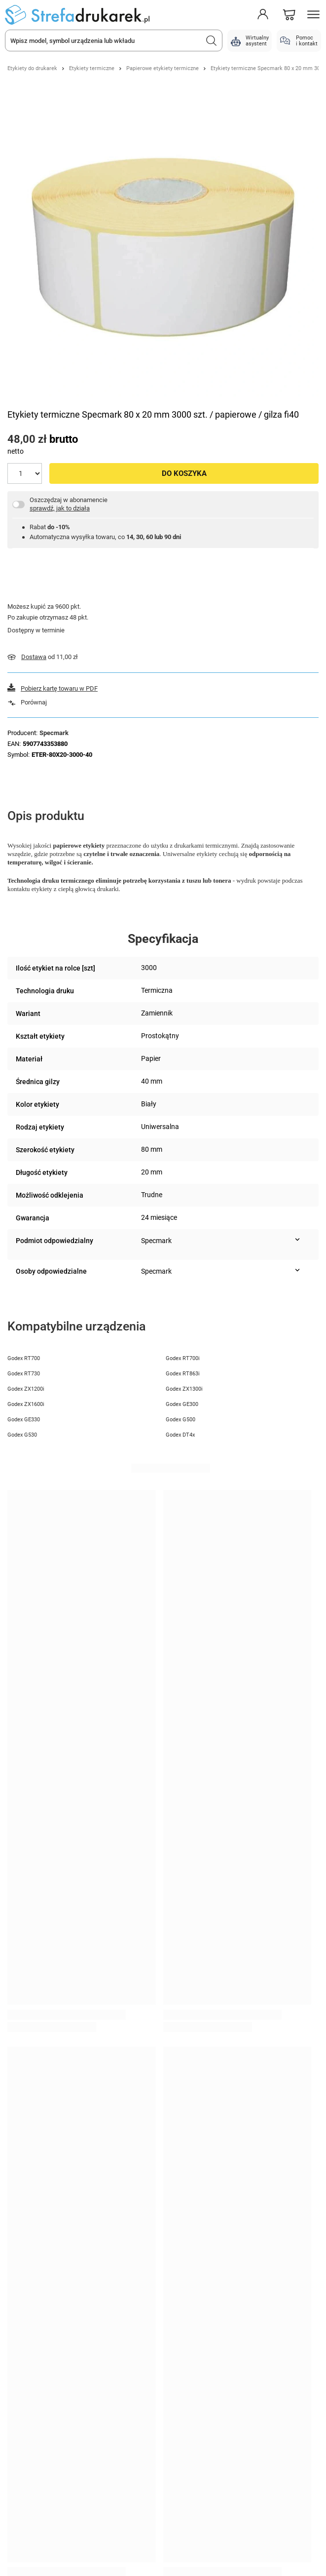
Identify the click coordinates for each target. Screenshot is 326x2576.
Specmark (54, 733)
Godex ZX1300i (184, 1389)
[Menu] (313, 15)
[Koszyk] (289, 14)
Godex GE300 (182, 1404)
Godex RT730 (23, 1373)
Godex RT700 (23, 1358)
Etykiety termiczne (91, 68)
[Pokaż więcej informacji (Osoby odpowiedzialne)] (297, 1270)
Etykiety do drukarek (32, 68)
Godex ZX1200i (25, 1389)
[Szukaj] (211, 40)
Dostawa (33, 657)
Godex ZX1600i (25, 1404)
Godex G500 (180, 1419)
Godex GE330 (23, 1419)
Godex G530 (22, 1435)
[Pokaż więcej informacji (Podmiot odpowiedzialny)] (297, 1239)
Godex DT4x (180, 1435)
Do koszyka (184, 473)
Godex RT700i (183, 1358)
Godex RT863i (183, 1373)
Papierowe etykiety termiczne (162, 68)
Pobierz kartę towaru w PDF (59, 688)
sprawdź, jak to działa (60, 508)
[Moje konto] (263, 14)
